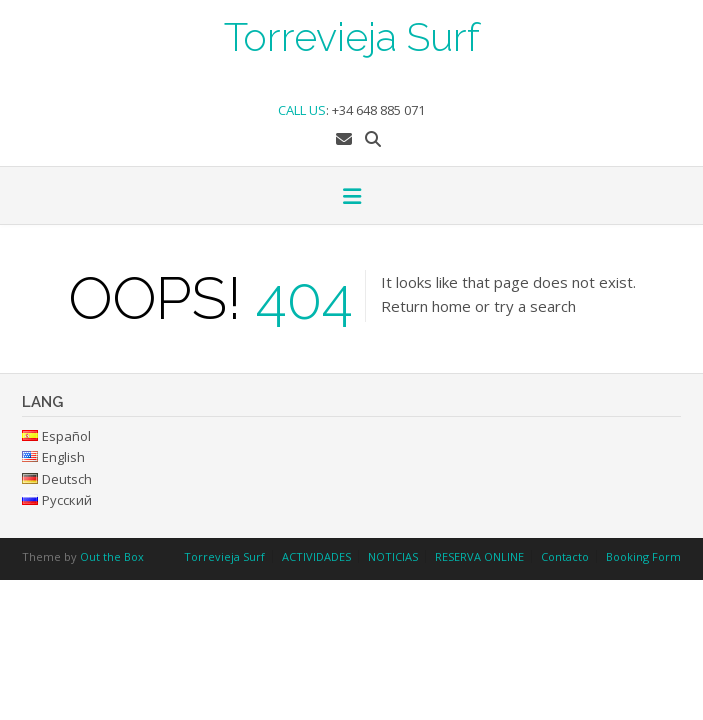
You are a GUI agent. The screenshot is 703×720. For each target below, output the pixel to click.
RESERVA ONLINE (479, 556)
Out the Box (112, 556)
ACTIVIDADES (316, 556)
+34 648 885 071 (378, 110)
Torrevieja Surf (352, 35)
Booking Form (643, 556)
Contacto (565, 556)
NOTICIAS (393, 556)
